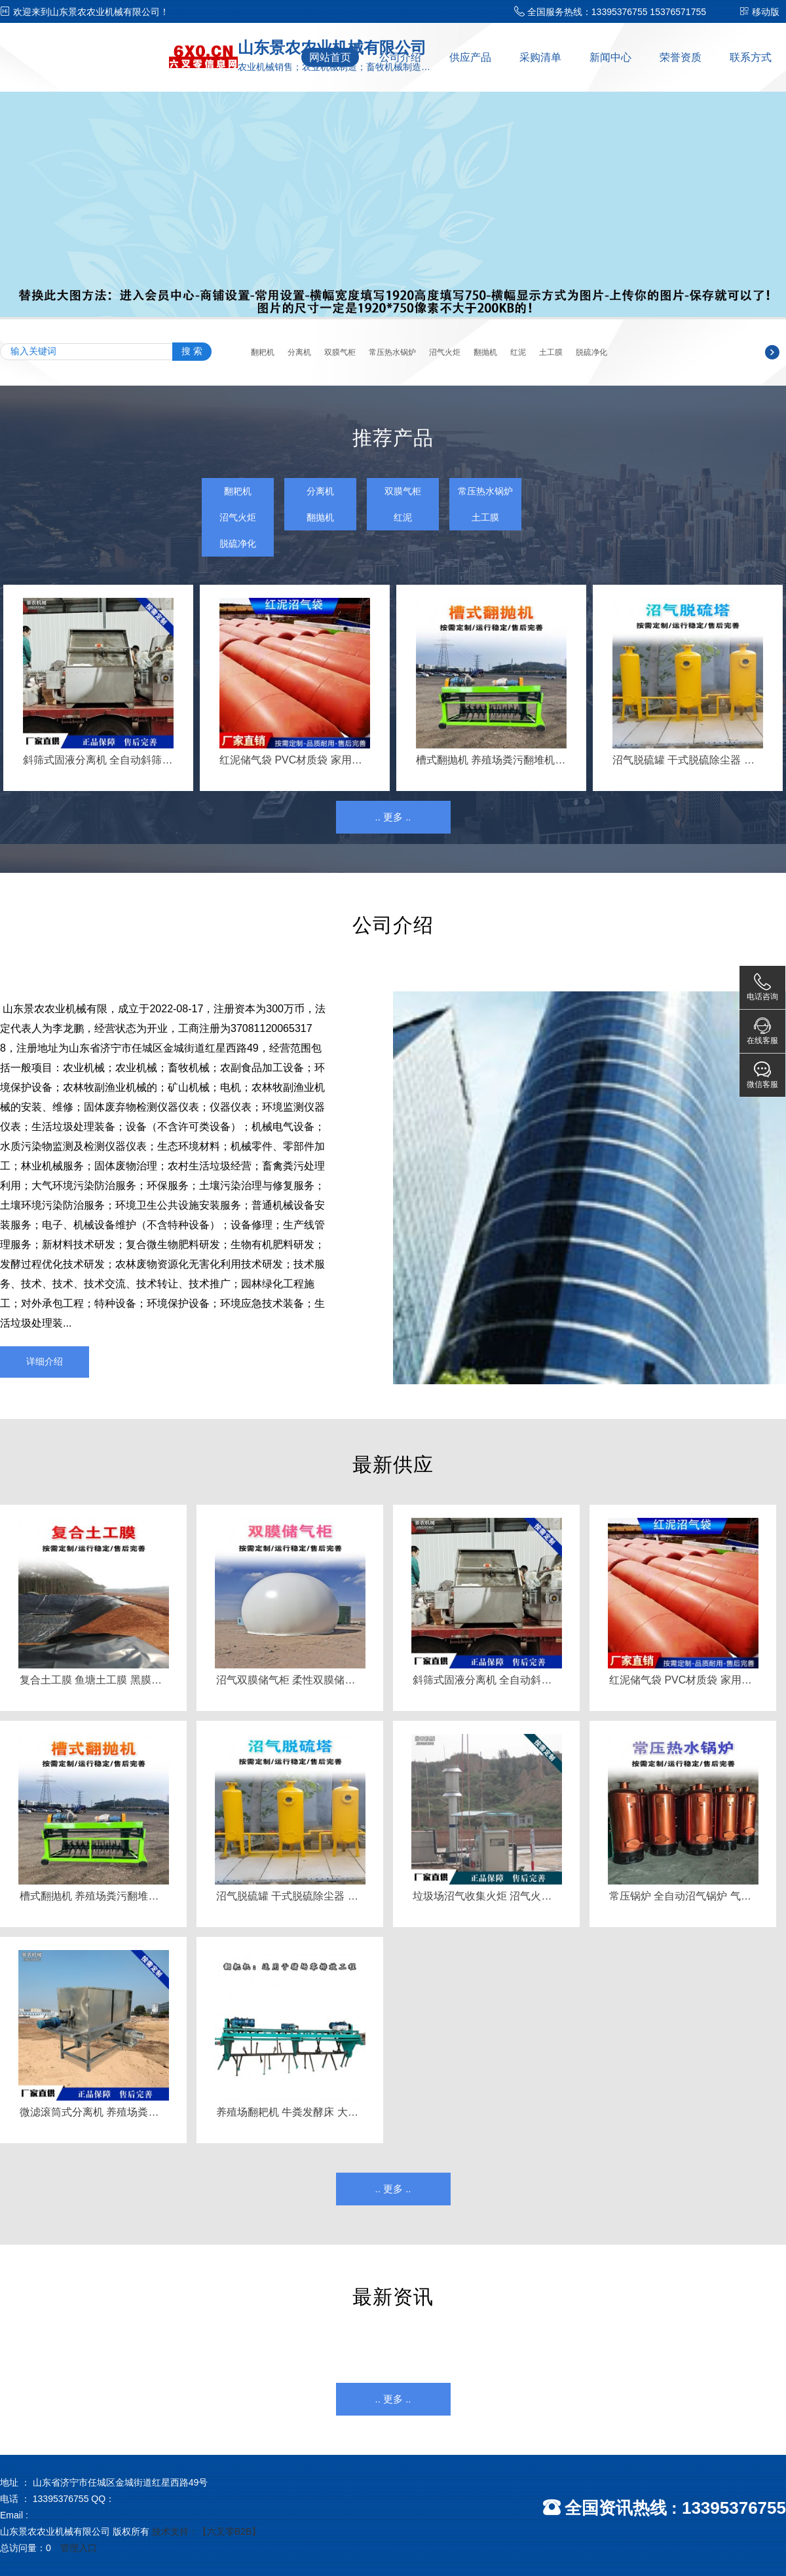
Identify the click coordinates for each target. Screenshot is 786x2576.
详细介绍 (44, 1361)
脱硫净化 (591, 352)
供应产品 (470, 57)
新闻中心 (610, 57)
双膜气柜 (340, 352)
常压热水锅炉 (392, 352)
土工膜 (551, 352)
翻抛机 (485, 352)
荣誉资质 (681, 57)
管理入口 (78, 2548)
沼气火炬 (444, 352)
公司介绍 (400, 57)
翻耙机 (262, 352)
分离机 (299, 352)
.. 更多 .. (393, 816)
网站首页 (330, 57)
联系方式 (751, 57)
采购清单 (540, 57)
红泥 (518, 352)
